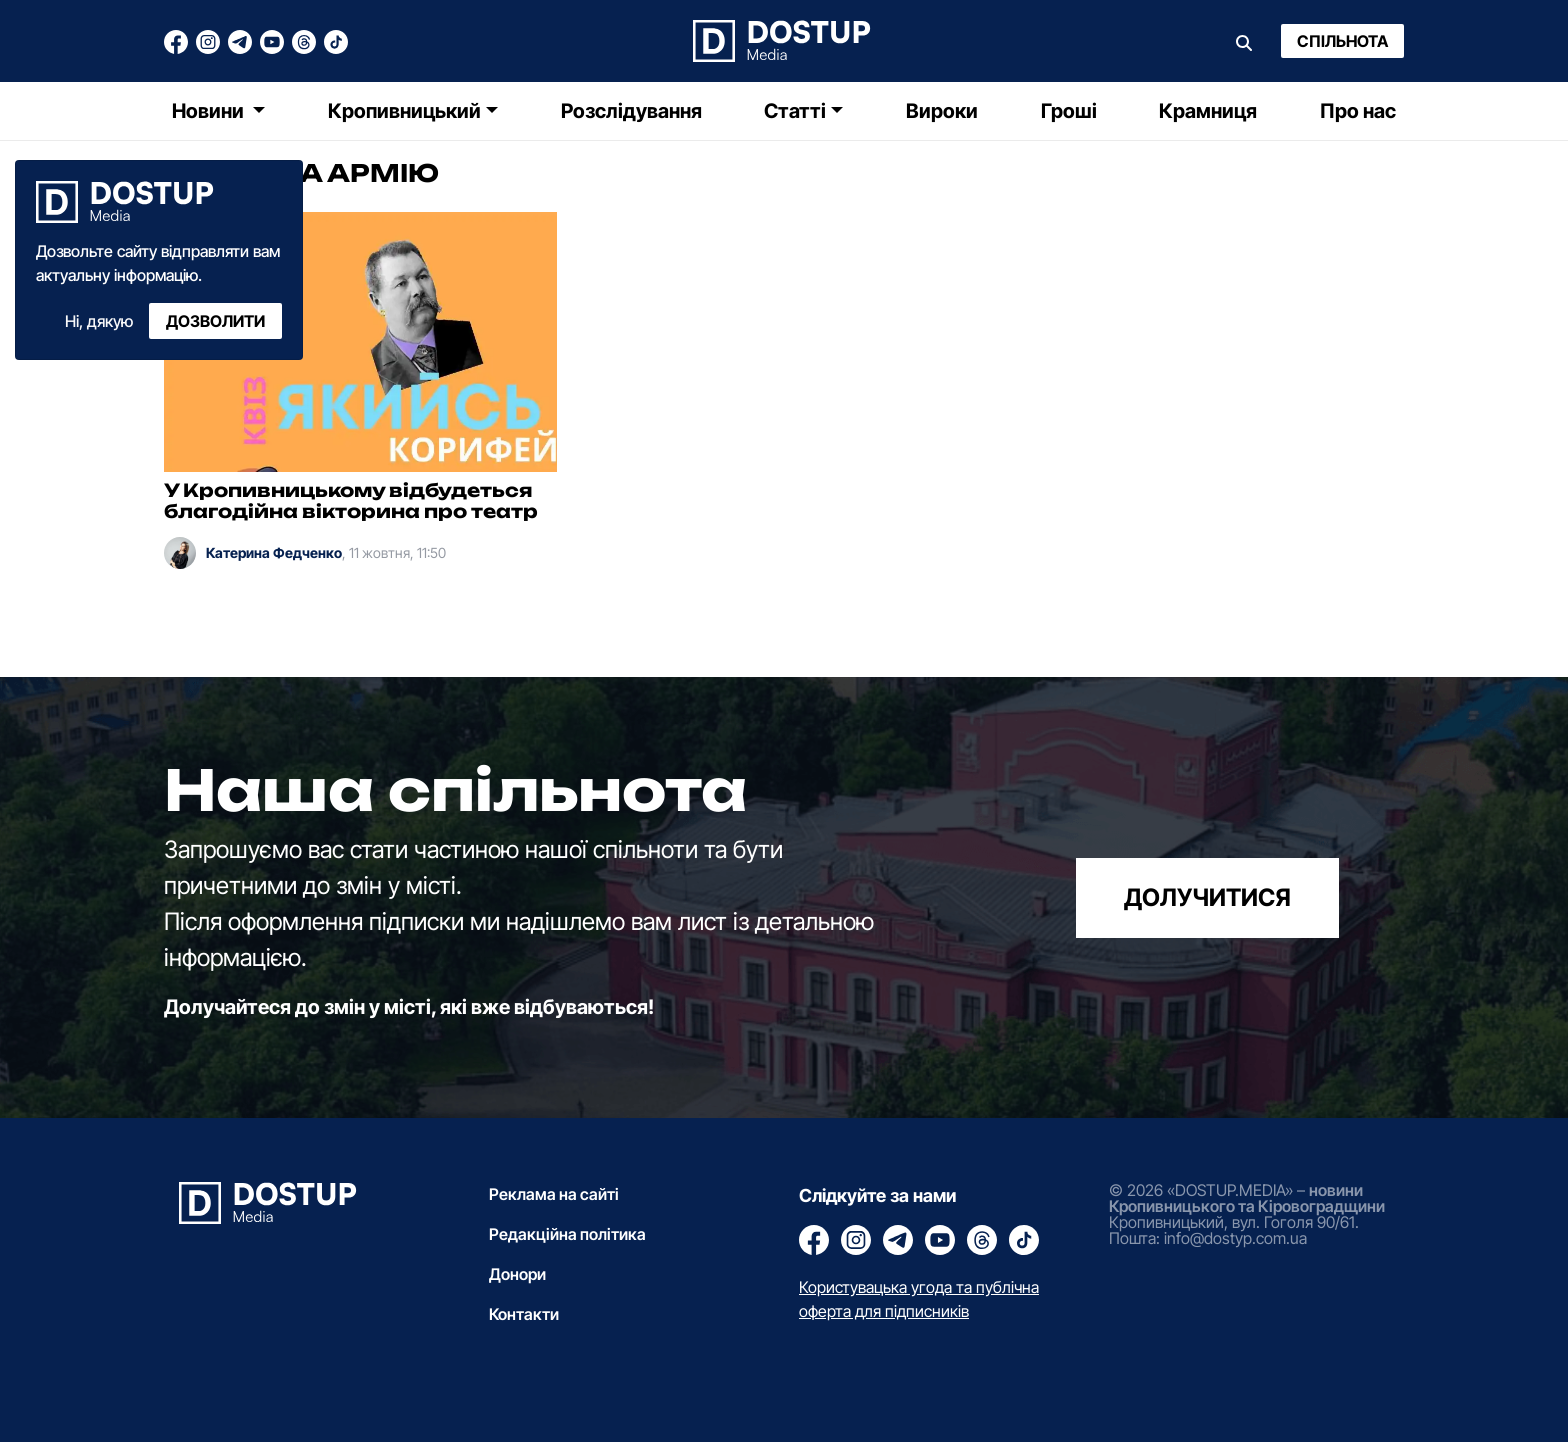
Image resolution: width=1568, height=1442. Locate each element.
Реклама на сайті (554, 1194)
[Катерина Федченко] (180, 553)
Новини (210, 111)
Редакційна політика (567, 1234)
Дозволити (215, 321)
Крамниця (1208, 111)
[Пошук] (1244, 41)
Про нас (1358, 111)
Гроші (1069, 111)
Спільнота (1342, 41)
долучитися (1207, 897)
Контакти (524, 1314)
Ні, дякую (99, 321)
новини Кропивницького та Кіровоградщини (1247, 1198)
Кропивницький (404, 111)
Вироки (942, 111)
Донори (517, 1274)
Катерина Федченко (274, 553)
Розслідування (631, 111)
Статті (795, 111)
